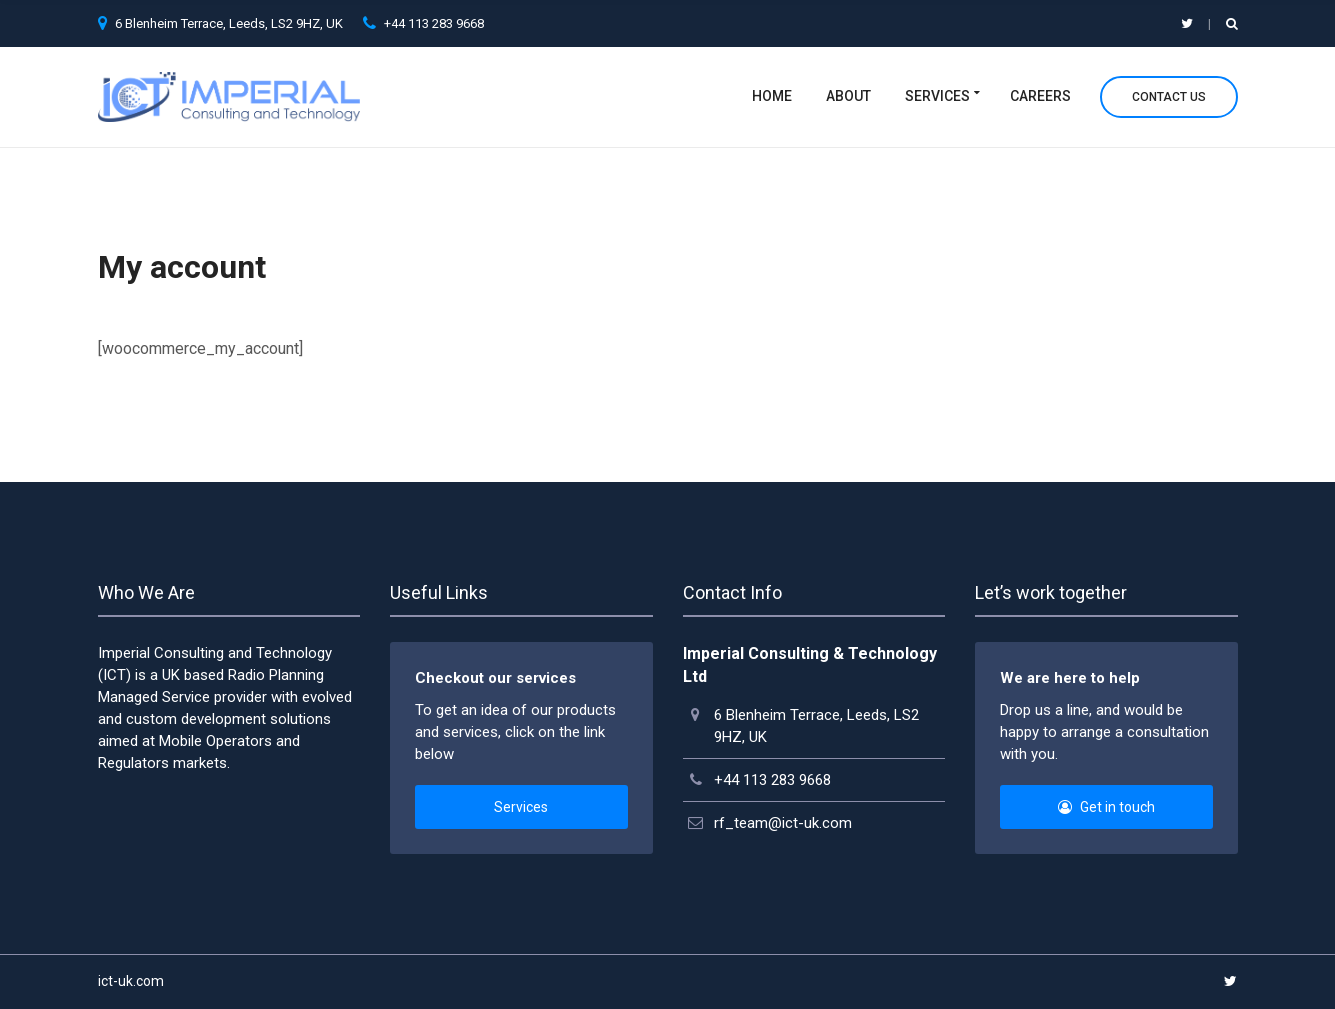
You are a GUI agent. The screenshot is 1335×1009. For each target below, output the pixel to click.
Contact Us (1169, 97)
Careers (1040, 96)
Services (937, 96)
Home (772, 96)
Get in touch (1106, 807)
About (848, 96)
